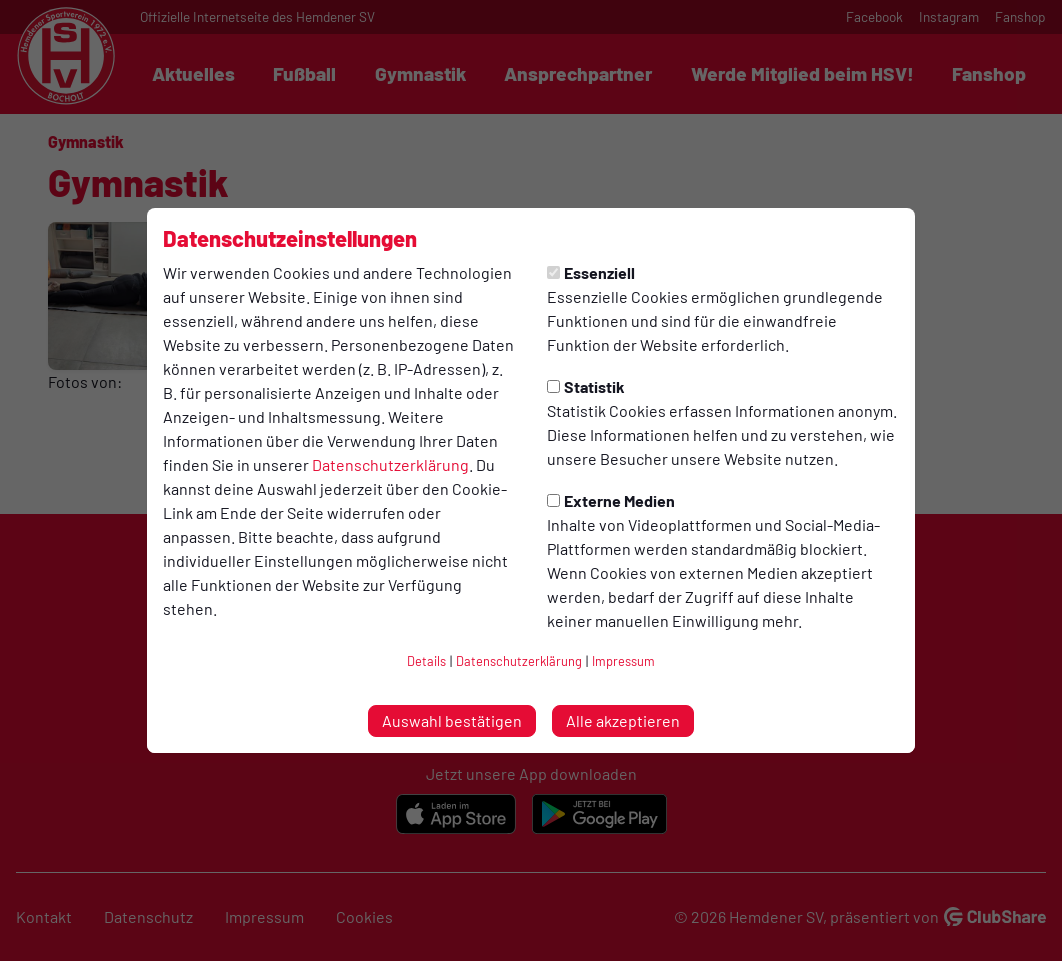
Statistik (586, 386)
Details (426, 661)
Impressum (623, 661)
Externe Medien (611, 500)
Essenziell (591, 272)
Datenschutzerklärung (390, 464)
